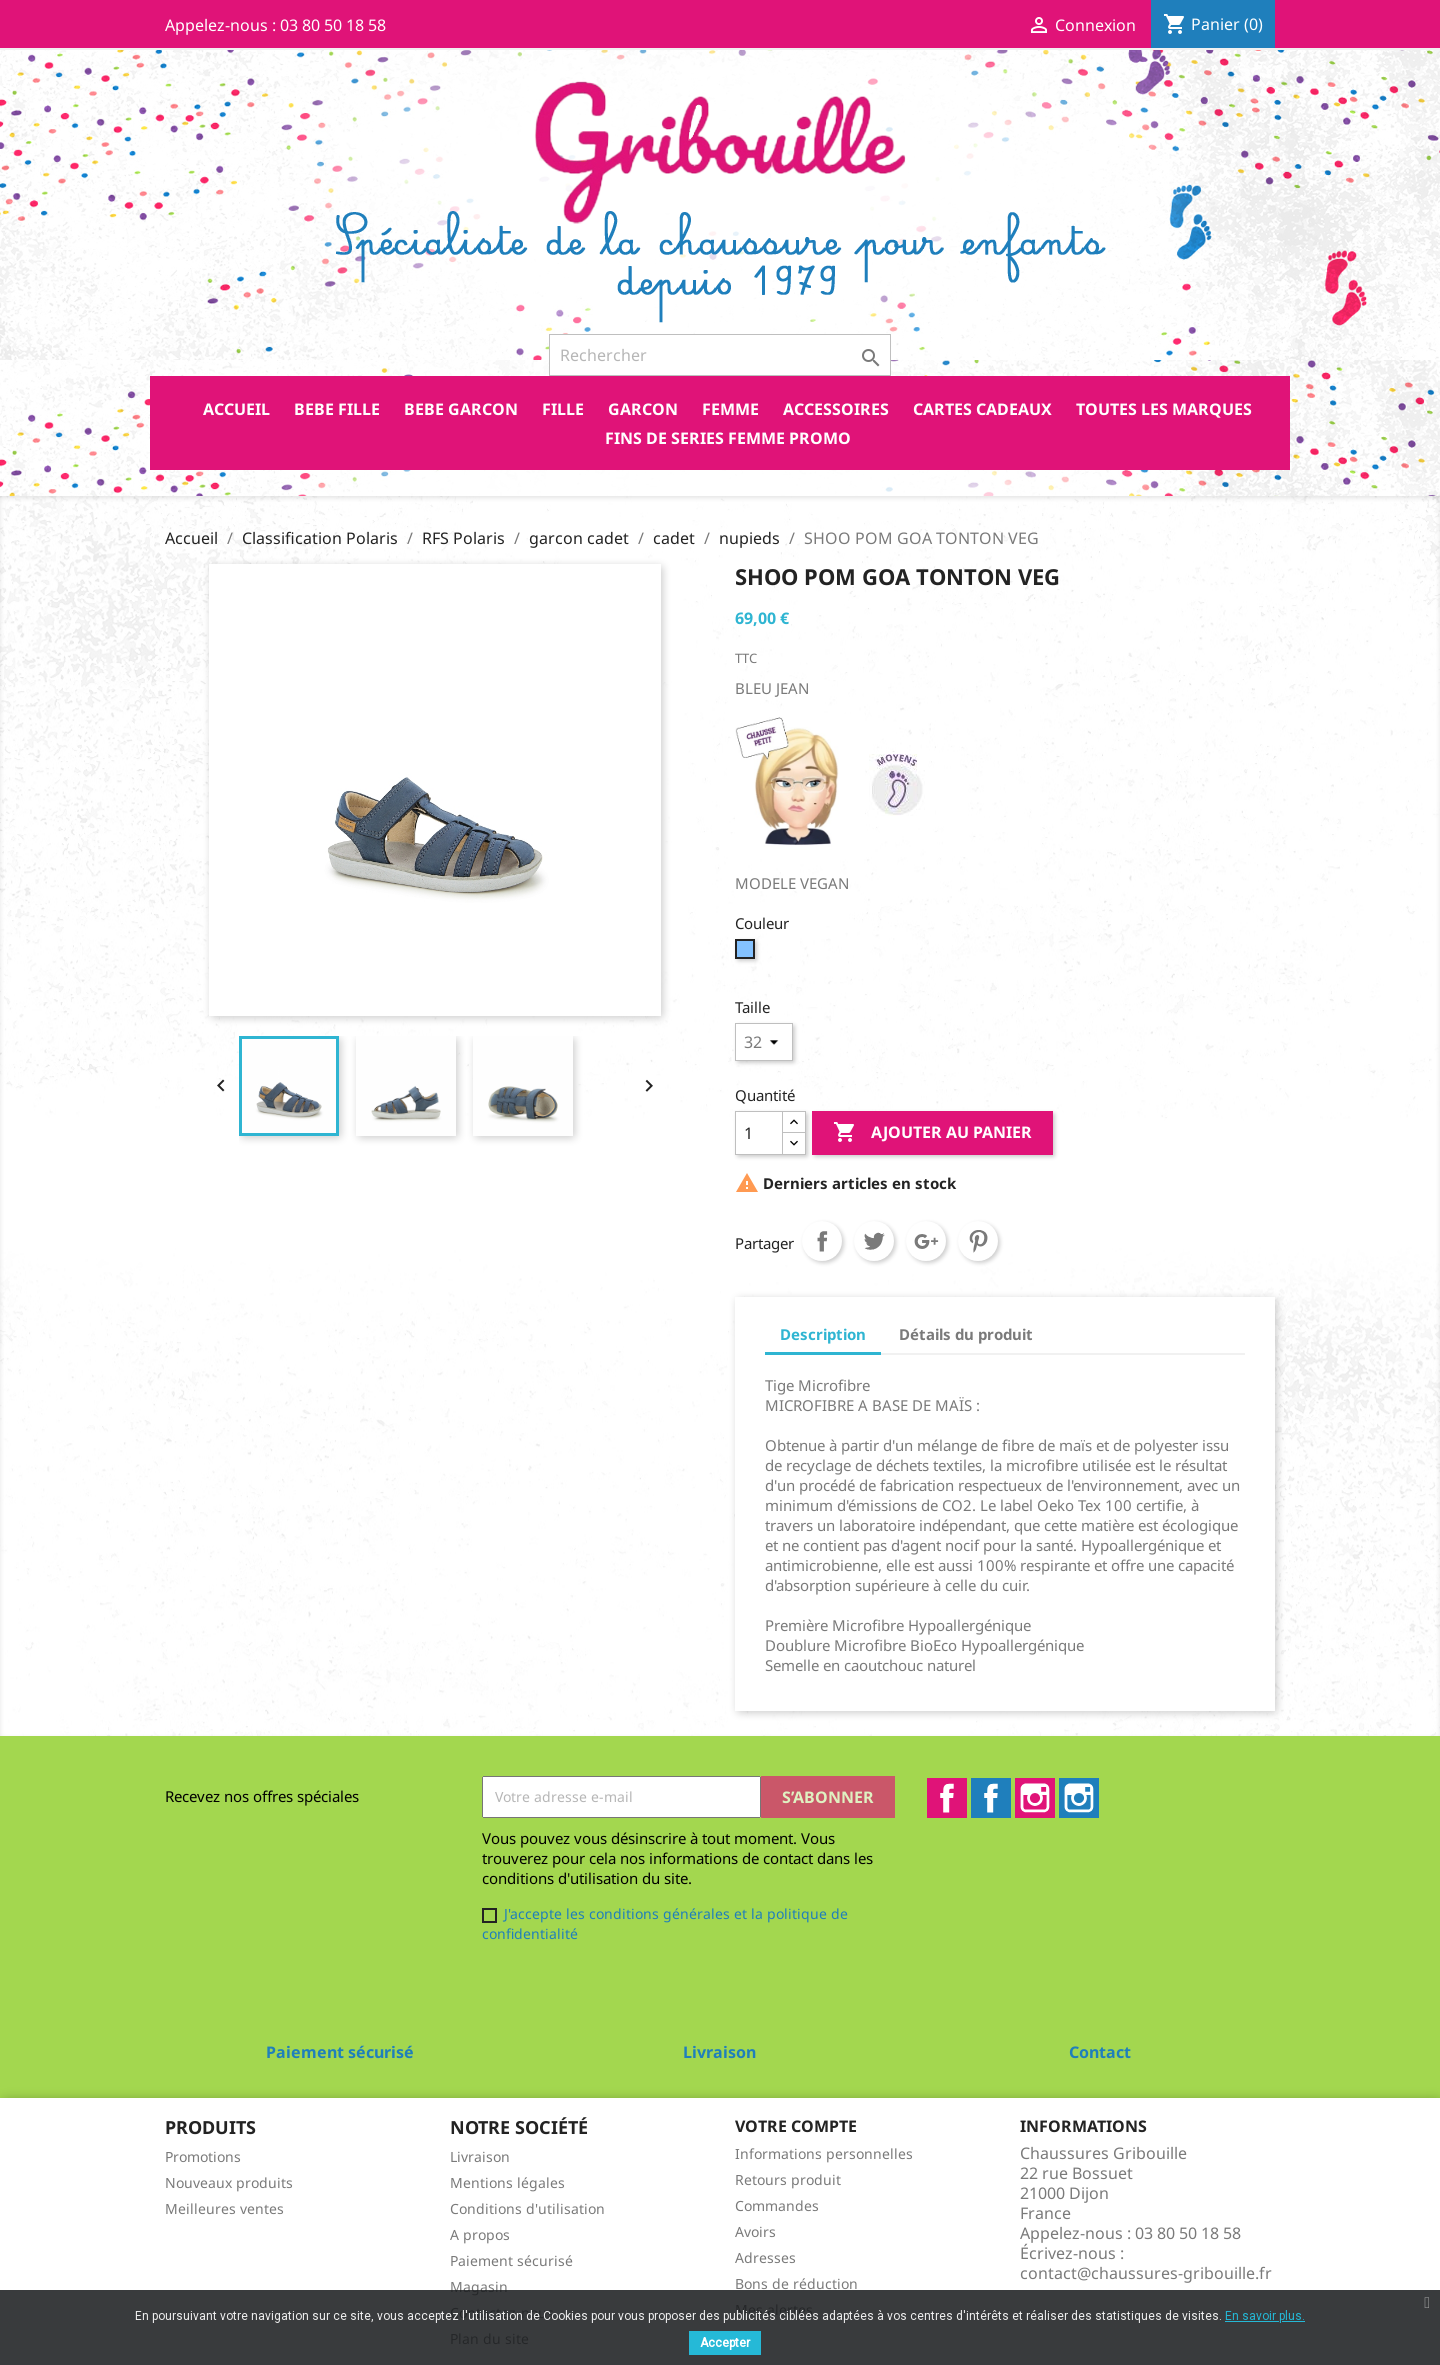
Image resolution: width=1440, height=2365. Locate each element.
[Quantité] (759, 1133)
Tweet (874, 1241)
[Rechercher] (720, 355)
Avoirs (755, 2231)
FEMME (730, 409)
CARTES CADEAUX (982, 409)
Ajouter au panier (932, 1133)
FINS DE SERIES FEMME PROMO (728, 438)
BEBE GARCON (461, 409)
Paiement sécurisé (511, 2260)
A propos (480, 2234)
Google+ (926, 1241)
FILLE (563, 409)
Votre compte (796, 2126)
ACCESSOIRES (836, 409)
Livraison (480, 2156)
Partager (822, 1241)
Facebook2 (991, 1798)
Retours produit (788, 2179)
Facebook (947, 1798)
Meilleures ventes (224, 2208)
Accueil (236, 409)
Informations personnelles (824, 2153)
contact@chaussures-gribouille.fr (1146, 2273)
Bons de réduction (796, 2283)
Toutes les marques (1164, 409)
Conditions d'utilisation (527, 2208)
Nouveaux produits (229, 2182)
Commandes (777, 2205)
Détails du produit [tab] (966, 1334)
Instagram (1035, 1798)
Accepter (725, 2343)
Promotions (203, 2156)
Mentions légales (507, 2182)
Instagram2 (1079, 1798)
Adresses (765, 2257)
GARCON (643, 409)
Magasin (479, 2286)
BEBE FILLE (337, 409)
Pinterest (978, 1241)
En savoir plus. (1265, 2316)
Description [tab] (823, 1334)
